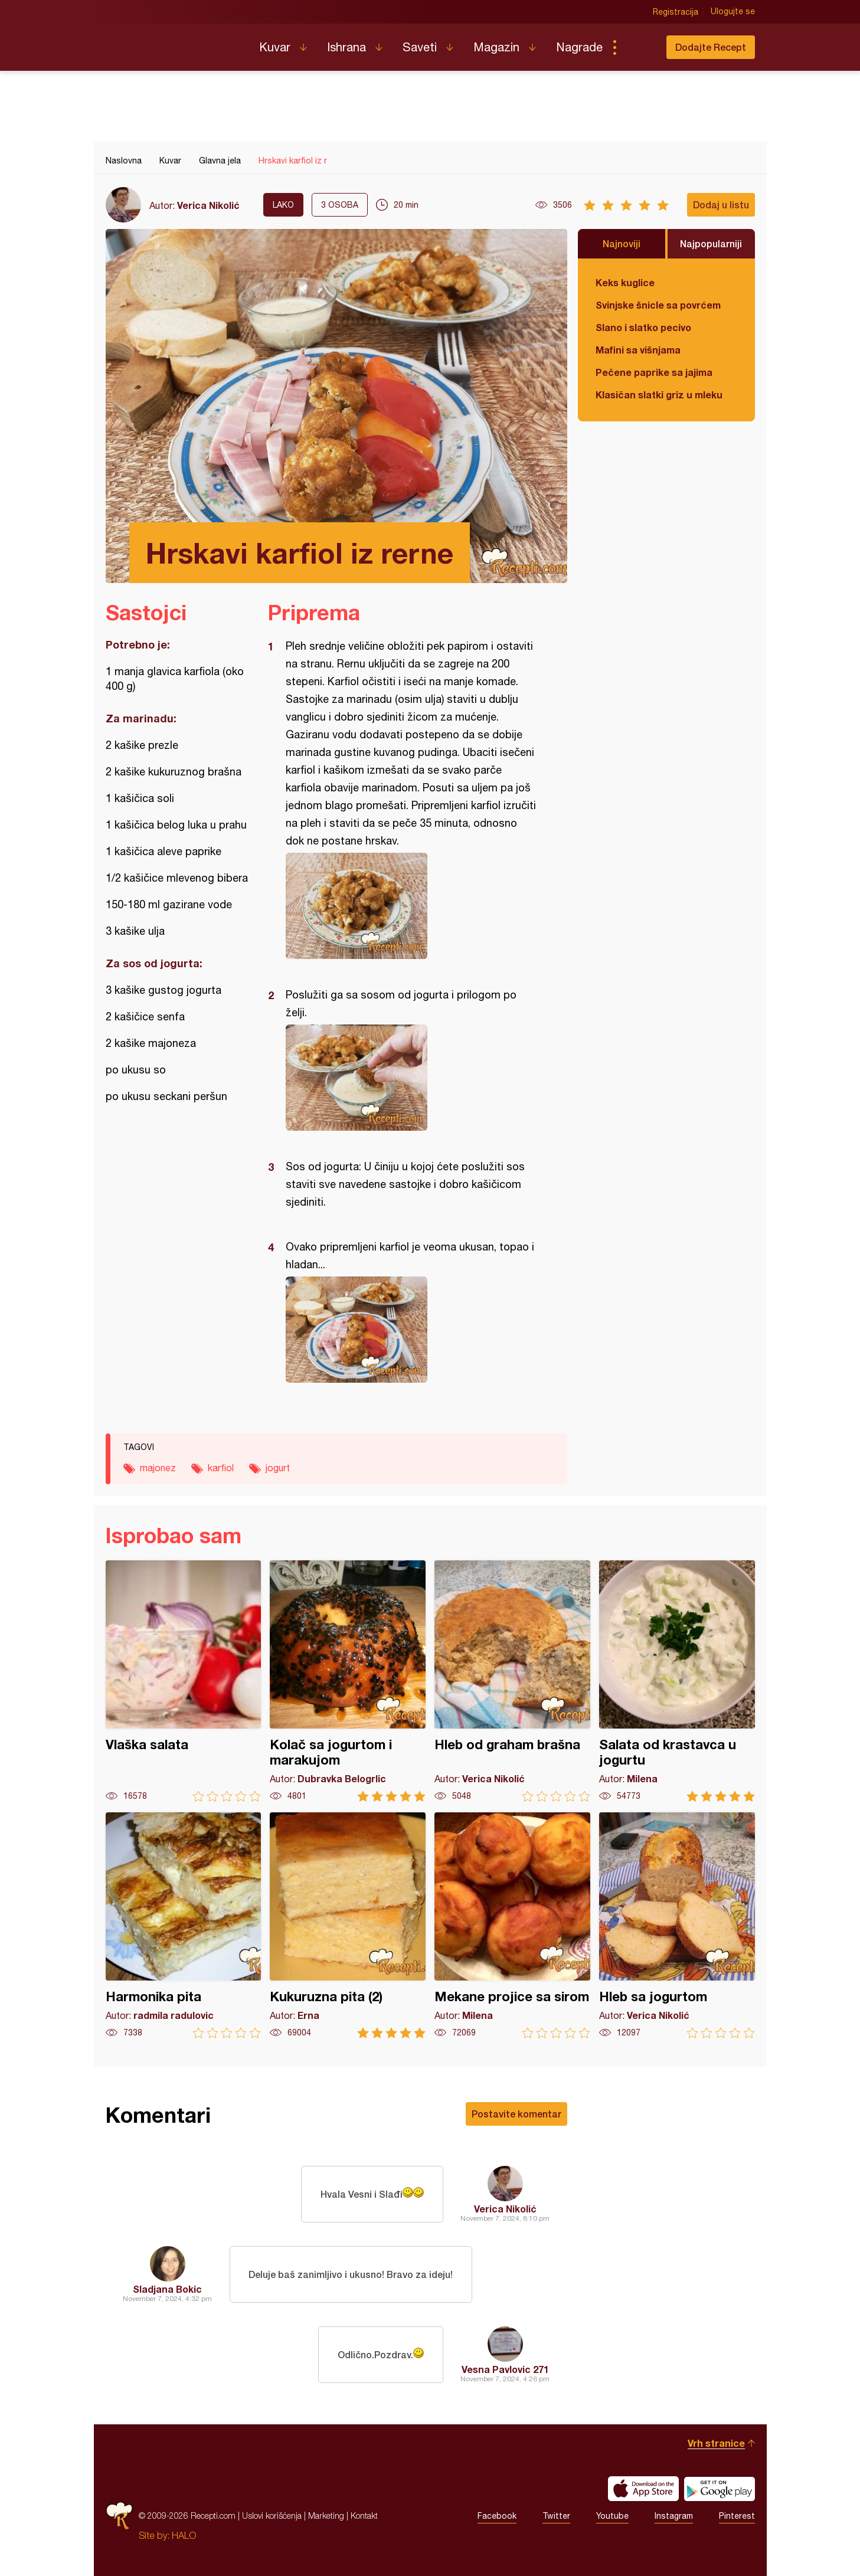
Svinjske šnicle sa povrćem (658, 304)
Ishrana (346, 47)
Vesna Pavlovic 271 (505, 2369)
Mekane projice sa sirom (512, 1925)
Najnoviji (621, 243)
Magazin (496, 47)
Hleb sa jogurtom (677, 1925)
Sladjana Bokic (167, 2288)
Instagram (674, 2516)
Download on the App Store (643, 2488)
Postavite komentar (516, 2113)
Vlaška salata (183, 1681)
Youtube (612, 2516)
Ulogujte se (733, 12)
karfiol (221, 1467)
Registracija (675, 12)
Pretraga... (638, 47)
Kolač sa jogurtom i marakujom (348, 1681)
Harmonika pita (183, 1925)
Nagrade (579, 47)
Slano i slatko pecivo (643, 327)
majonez (158, 1467)
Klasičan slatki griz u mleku (659, 394)
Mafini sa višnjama (638, 349)
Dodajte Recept (710, 47)
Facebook (497, 2516)
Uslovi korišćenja (272, 2515)
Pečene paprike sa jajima (654, 372)
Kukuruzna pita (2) (348, 1925)
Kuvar (274, 47)
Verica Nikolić (208, 205)
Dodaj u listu (721, 204)
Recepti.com (173, 42)
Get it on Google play (719, 2488)
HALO (184, 2535)
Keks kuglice (625, 282)
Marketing (326, 2515)
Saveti (420, 47)
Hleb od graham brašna (512, 1681)
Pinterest (737, 2516)
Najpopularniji (711, 243)
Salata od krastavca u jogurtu (677, 1681)
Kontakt (364, 2515)
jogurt (278, 1467)
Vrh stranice (716, 2443)
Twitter (556, 2516)
